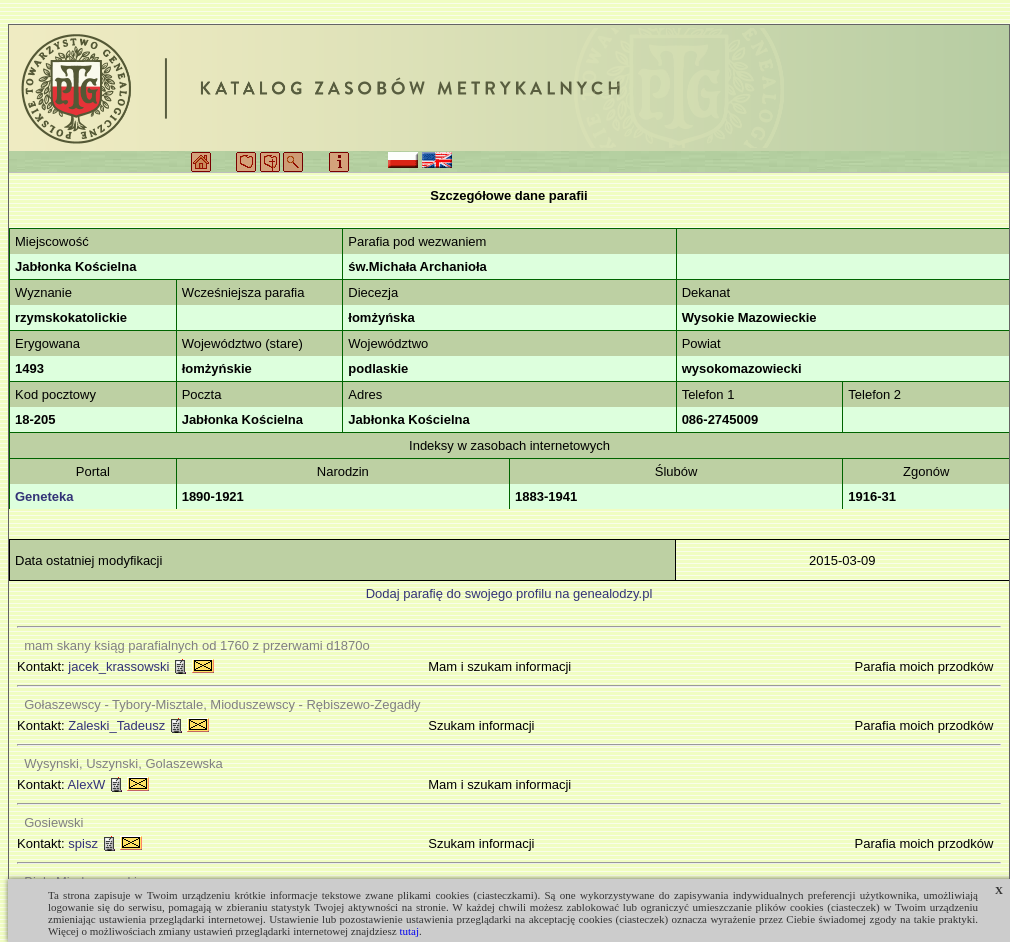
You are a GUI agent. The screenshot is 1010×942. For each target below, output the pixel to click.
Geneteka (44, 496)
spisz (83, 843)
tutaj (409, 931)
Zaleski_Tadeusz (116, 725)
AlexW (87, 784)
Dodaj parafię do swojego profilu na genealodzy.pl (509, 593)
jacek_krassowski (118, 666)
